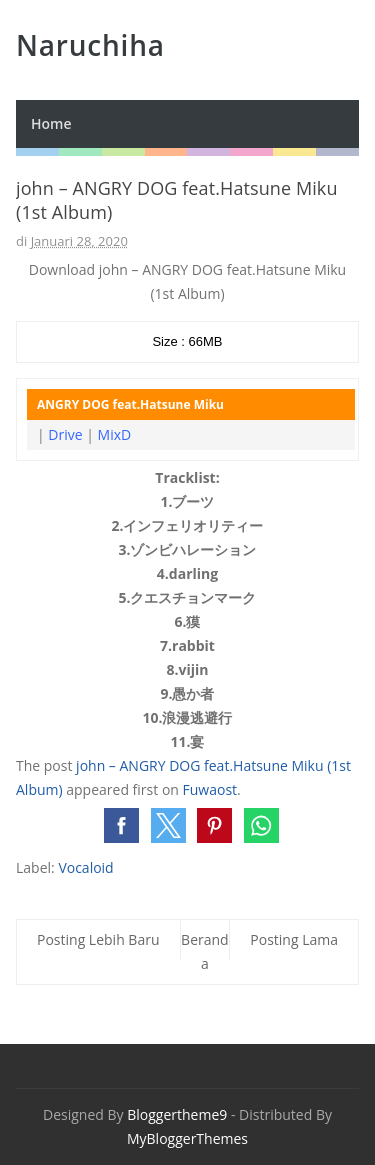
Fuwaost (210, 789)
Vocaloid (85, 867)
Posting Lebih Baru (98, 939)
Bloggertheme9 (177, 1114)
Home (51, 123)
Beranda (205, 951)
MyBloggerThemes (187, 1138)
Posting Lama (294, 939)
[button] (121, 825)
